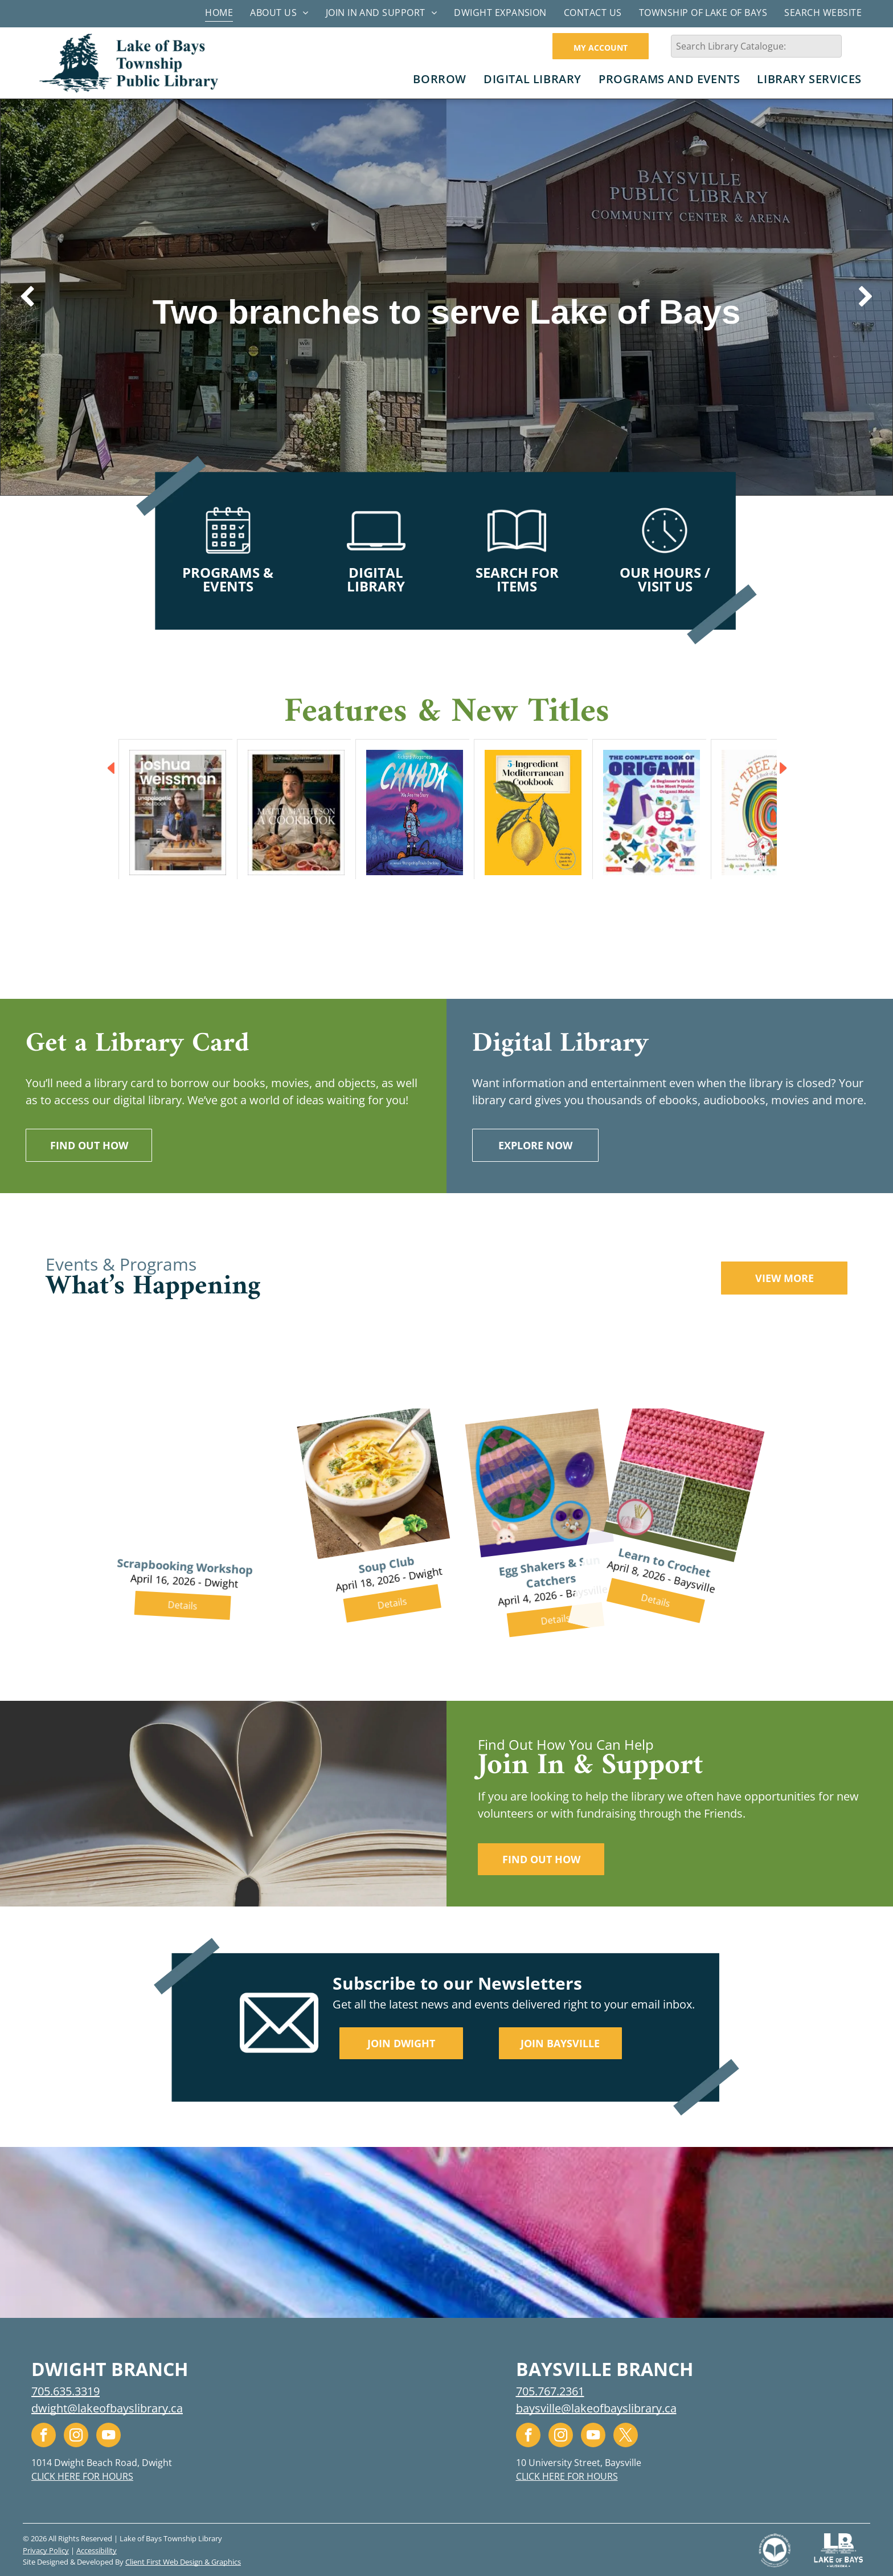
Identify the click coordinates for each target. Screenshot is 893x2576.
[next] (865, 297)
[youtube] (108, 2436)
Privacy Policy (46, 2550)
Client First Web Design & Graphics (183, 2562)
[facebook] (43, 2436)
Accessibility (96, 2550)
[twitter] (625, 2436)
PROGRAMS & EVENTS (227, 579)
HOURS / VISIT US (674, 579)
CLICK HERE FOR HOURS (82, 2476)
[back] (27, 297)
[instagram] (76, 2436)
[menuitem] (218, 12)
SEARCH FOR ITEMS (517, 579)
